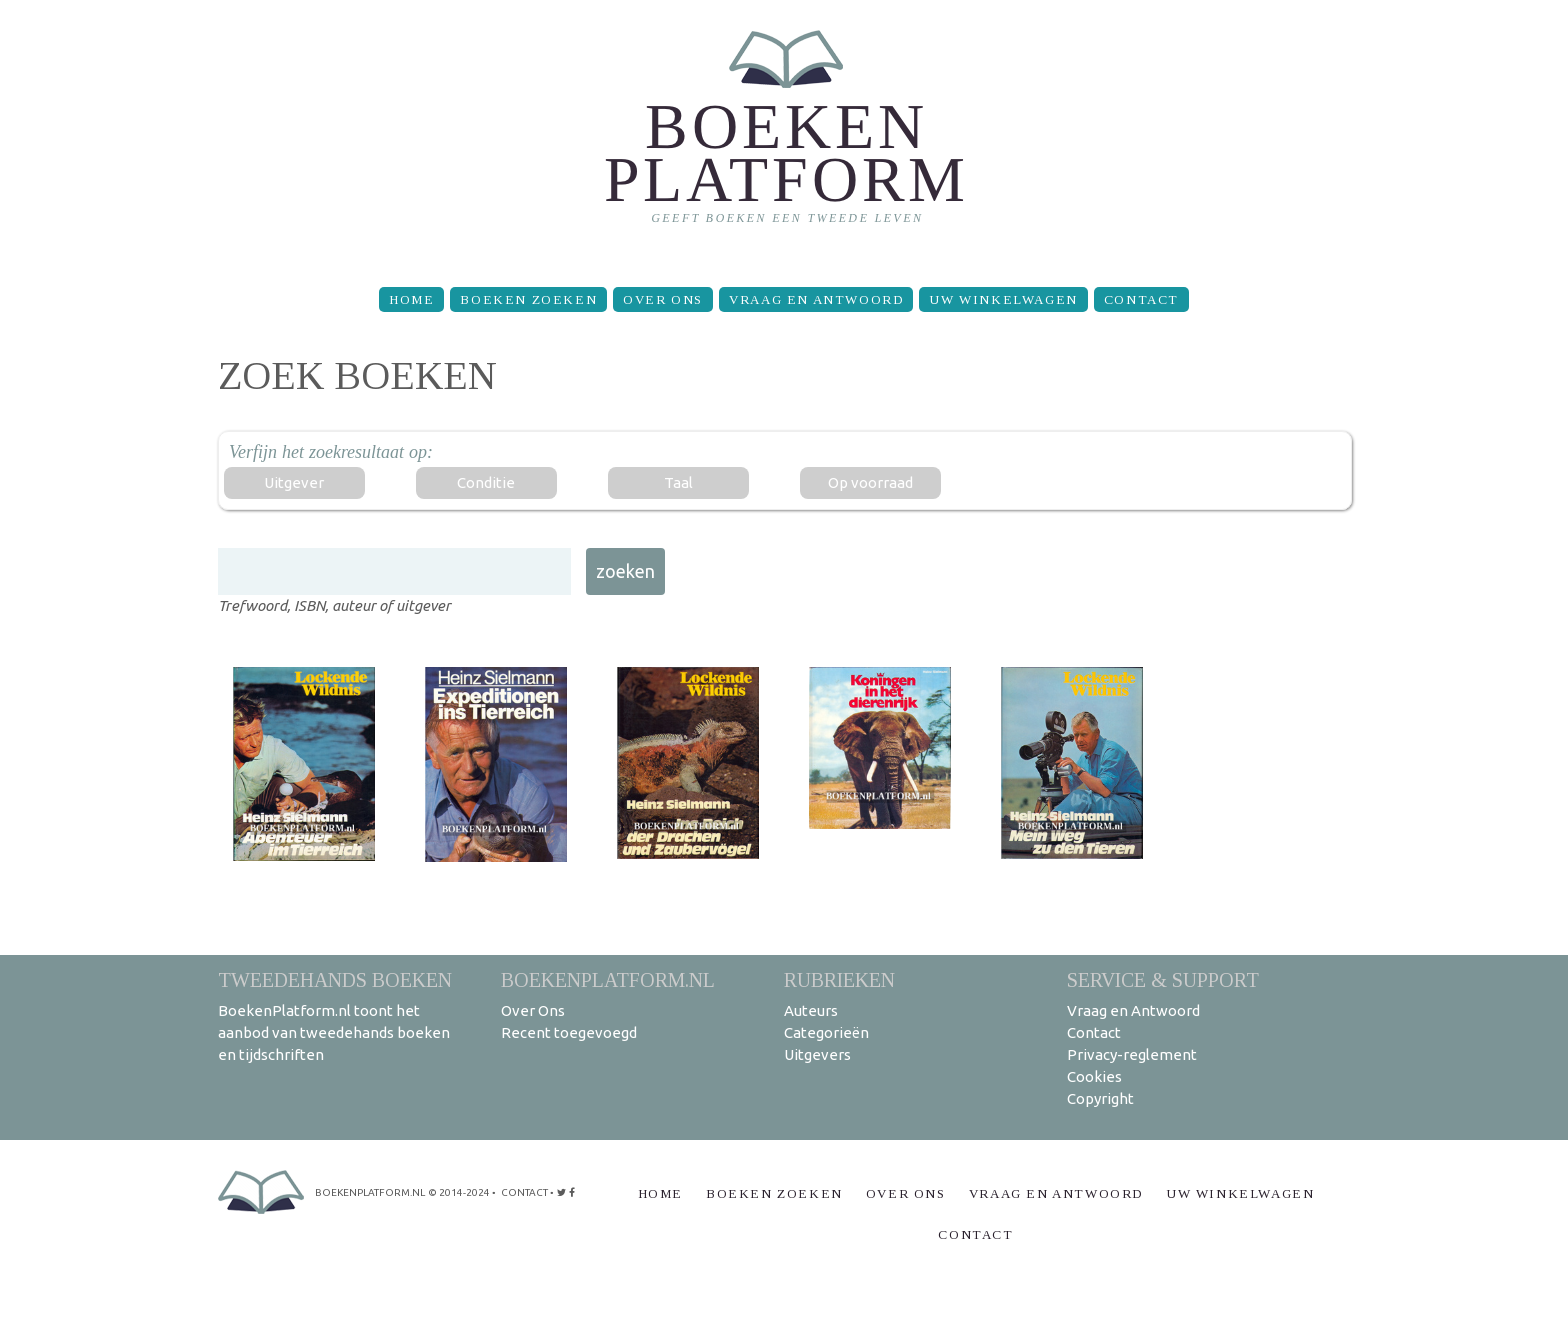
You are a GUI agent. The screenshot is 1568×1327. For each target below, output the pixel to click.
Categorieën (826, 1032)
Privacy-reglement (1132, 1054)
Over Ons (663, 299)
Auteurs (811, 1010)
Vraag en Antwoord (816, 299)
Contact (1141, 299)
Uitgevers (817, 1054)
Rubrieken (839, 979)
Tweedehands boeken (335, 979)
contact (524, 1192)
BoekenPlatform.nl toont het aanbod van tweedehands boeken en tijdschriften (334, 1032)
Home (411, 299)
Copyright (1100, 1098)
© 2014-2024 (459, 1192)
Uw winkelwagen (1003, 299)
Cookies (1094, 1076)
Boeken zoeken (528, 299)
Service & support (1163, 979)
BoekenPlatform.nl (608, 979)
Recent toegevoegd (569, 1032)
